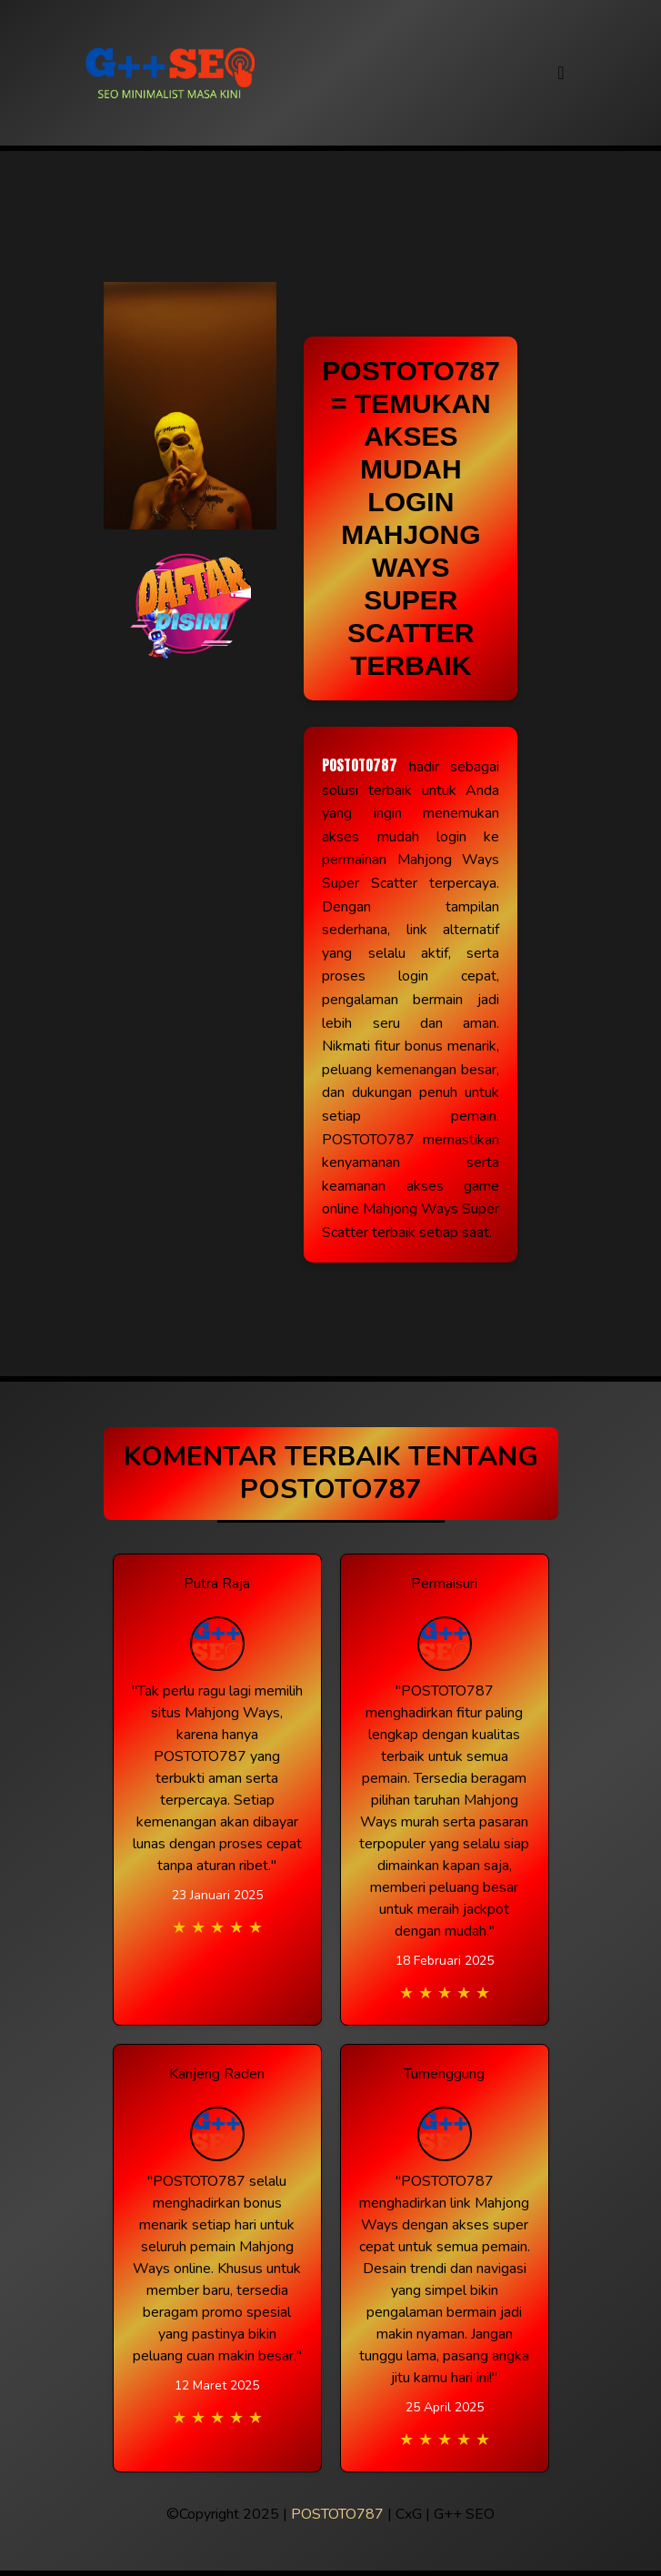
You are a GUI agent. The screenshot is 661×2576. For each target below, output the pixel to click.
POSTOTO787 (359, 765)
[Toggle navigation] (561, 73)
